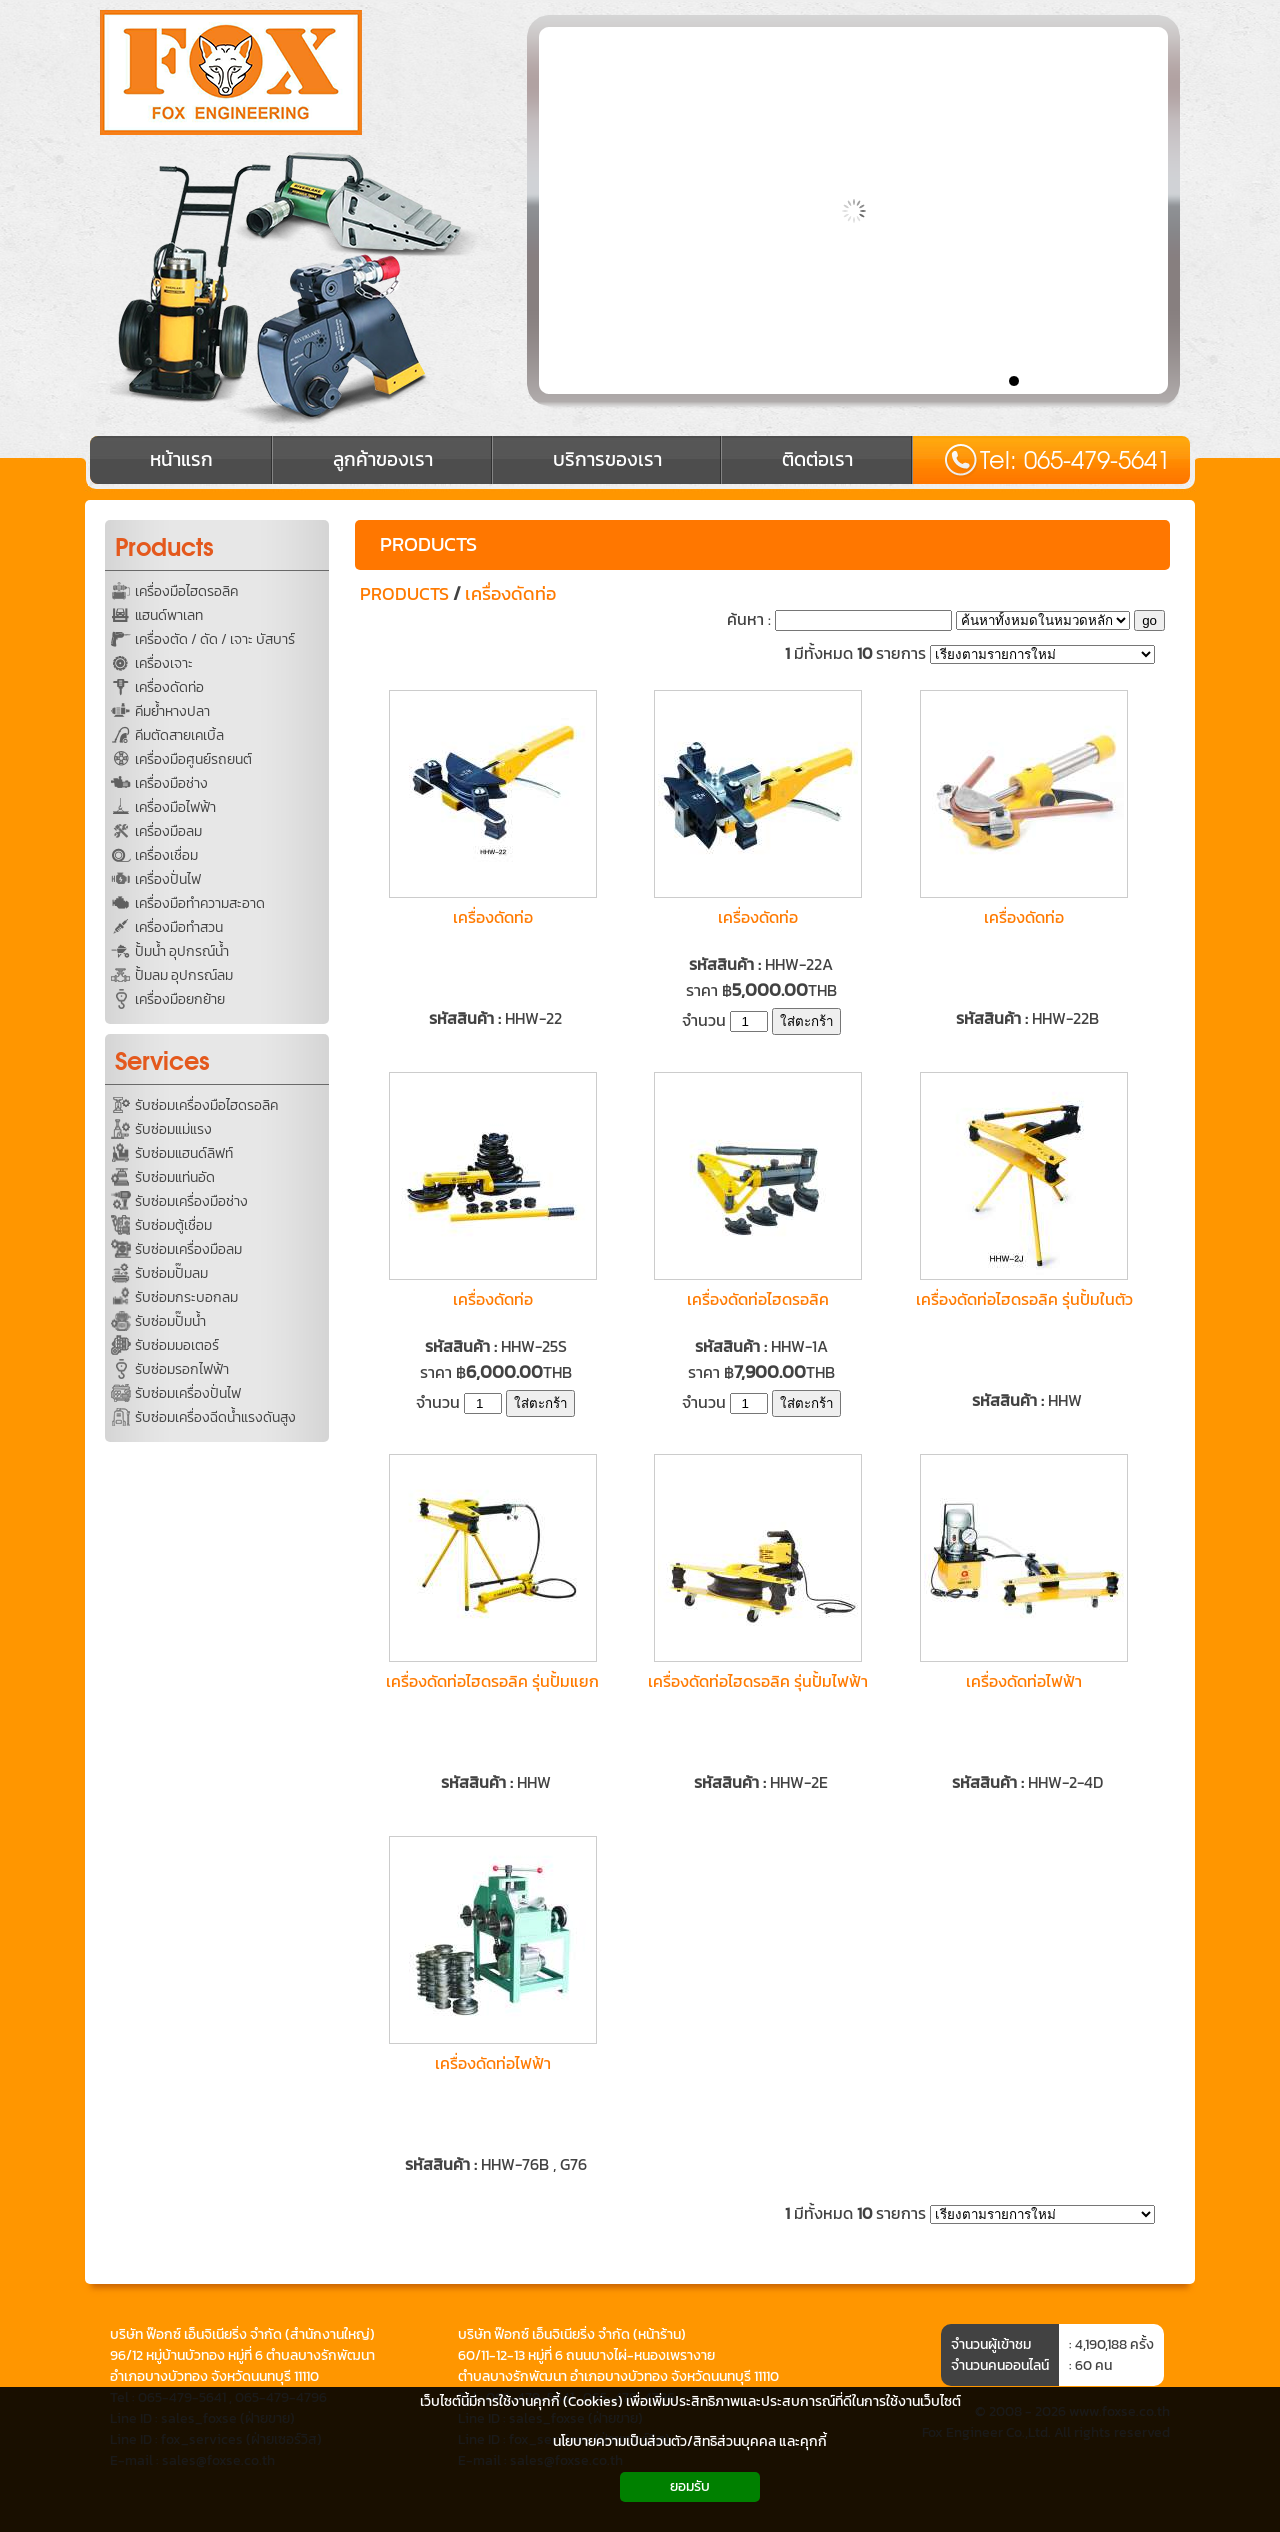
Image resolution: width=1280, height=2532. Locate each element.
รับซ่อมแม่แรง (173, 1129)
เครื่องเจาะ (164, 663)
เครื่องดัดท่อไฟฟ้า (1024, 1681)
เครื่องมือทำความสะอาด (200, 903)
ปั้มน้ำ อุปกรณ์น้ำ (182, 951)
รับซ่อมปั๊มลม (171, 1273)
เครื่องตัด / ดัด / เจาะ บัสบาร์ (215, 639)
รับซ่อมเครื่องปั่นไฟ (188, 1393)
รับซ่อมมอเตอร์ (177, 1345)
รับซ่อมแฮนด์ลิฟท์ (184, 1153)
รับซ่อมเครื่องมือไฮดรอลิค (206, 1105)
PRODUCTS (428, 544)
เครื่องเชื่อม (166, 855)
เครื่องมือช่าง (171, 783)
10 (1158, 380)
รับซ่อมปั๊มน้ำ (170, 1321)
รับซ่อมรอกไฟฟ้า (182, 1369)
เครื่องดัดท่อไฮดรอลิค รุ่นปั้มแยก (492, 1681)
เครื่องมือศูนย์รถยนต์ (193, 759)
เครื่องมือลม (168, 831)
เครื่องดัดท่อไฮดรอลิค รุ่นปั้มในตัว (1024, 1299)
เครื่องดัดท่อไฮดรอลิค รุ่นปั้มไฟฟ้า (758, 1681)
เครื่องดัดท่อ (169, 687)
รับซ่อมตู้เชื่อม (173, 1225)
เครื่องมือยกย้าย (180, 999)
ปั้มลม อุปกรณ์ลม (184, 975)
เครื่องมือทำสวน (179, 927)
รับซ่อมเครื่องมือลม (188, 1249)
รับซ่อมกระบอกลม (186, 1297)
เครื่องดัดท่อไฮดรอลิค (758, 1299)
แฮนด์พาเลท (169, 615)
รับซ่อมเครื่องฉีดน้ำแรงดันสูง (215, 1417)
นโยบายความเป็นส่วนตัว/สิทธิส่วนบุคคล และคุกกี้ (690, 2441)
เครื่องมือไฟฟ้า (175, 807)
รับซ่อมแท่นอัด (175, 1177)
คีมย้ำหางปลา (172, 711)
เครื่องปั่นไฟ (168, 879)
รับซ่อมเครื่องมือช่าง (191, 1201)
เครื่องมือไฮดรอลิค (186, 591)
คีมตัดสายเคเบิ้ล (179, 735)
